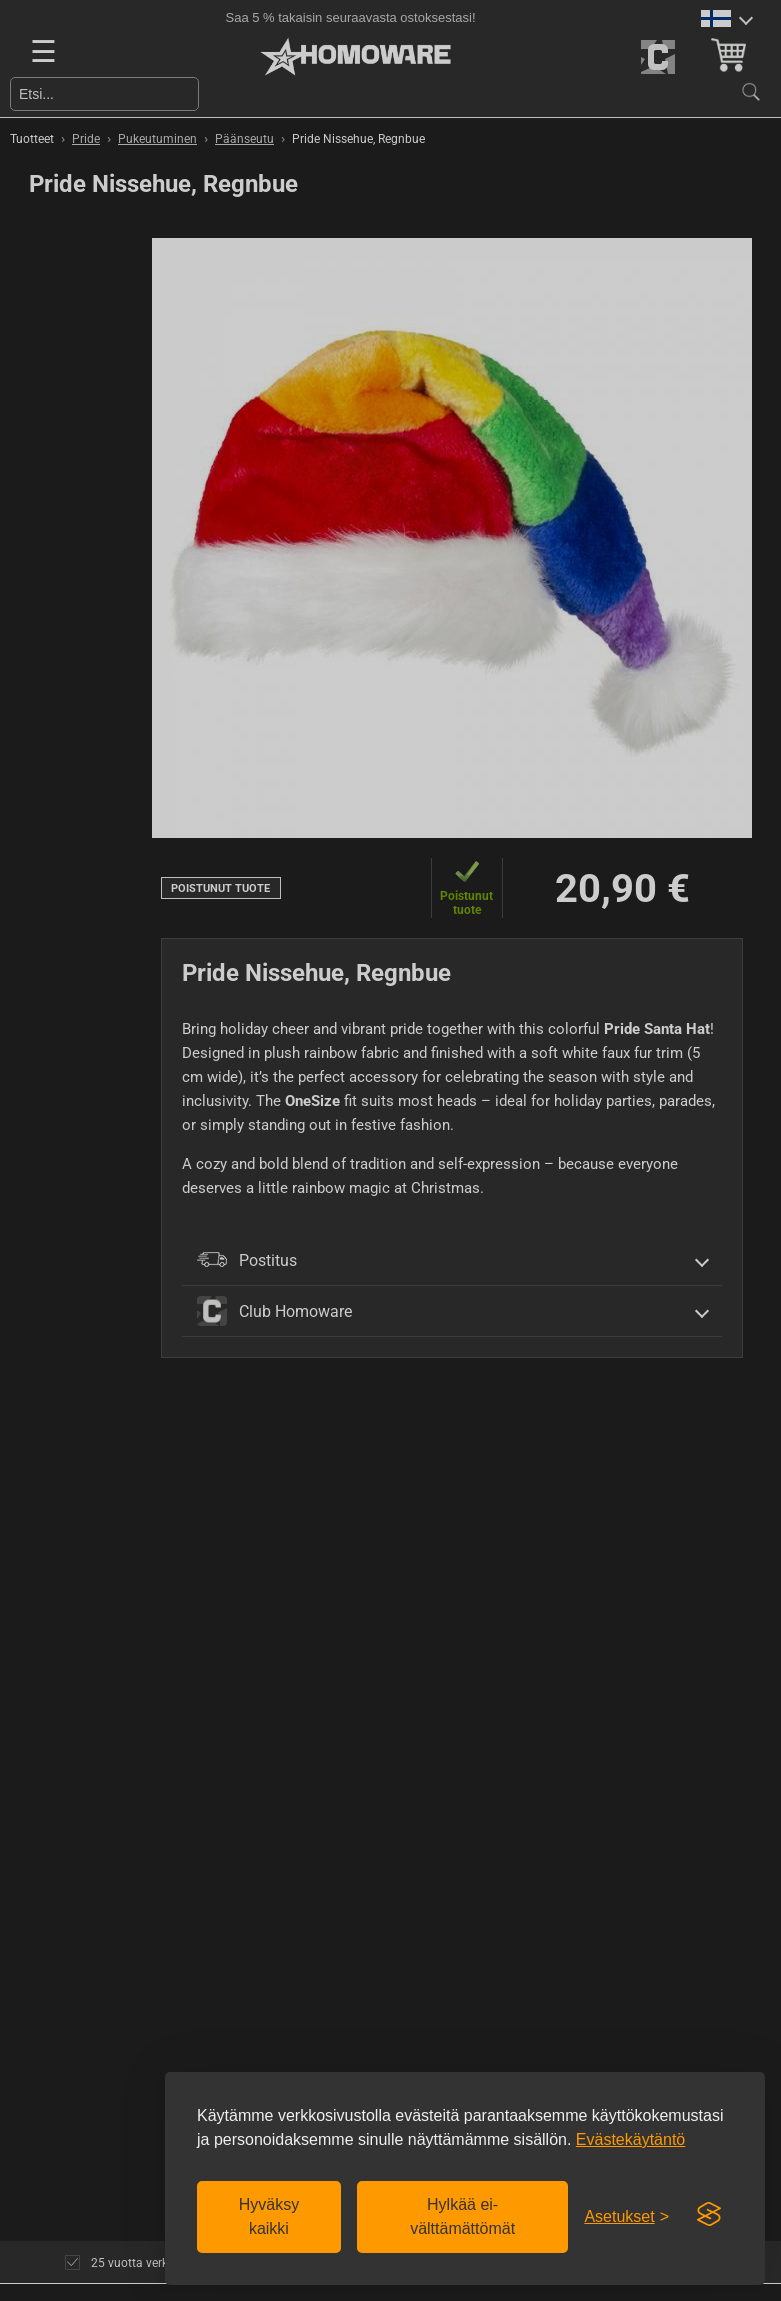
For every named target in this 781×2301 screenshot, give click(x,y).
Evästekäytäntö (630, 2139)
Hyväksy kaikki (269, 2216)
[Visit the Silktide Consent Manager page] (709, 2215)
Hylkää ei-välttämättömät (462, 2216)
